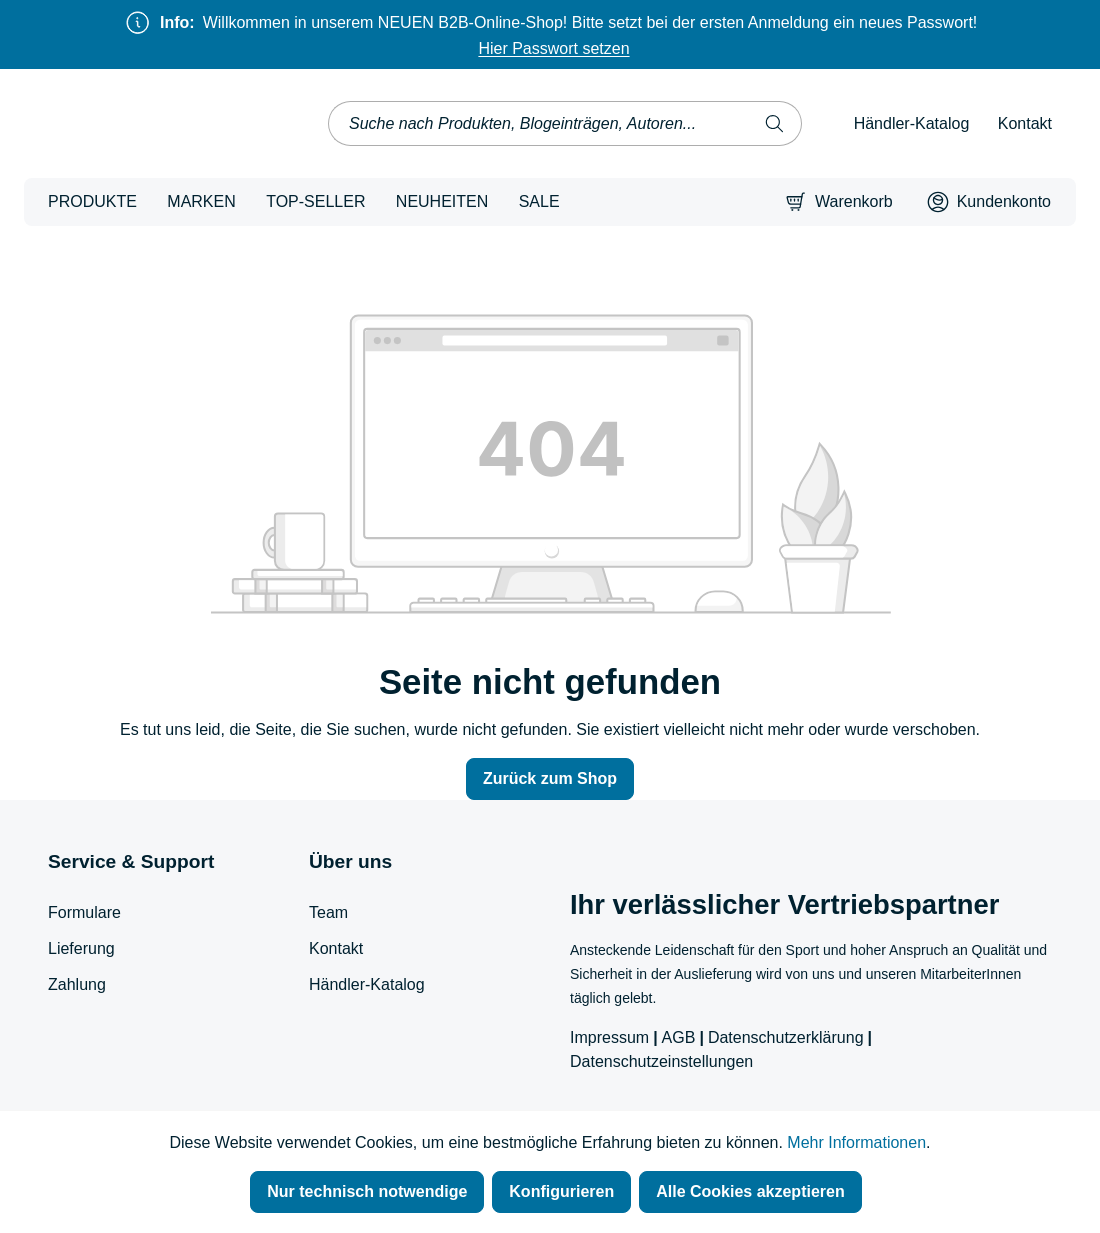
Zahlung (77, 984)
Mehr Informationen (856, 1142)
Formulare (84, 912)
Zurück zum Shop (550, 778)
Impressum (609, 1037)
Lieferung (81, 948)
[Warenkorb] (839, 202)
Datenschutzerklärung (786, 1037)
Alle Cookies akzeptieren (750, 1191)
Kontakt (1025, 123)
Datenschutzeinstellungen (661, 1061)
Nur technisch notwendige (367, 1191)
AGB (679, 1037)
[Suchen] (775, 123)
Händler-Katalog (912, 123)
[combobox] (539, 123)
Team (328, 912)
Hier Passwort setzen (553, 48)
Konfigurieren (561, 1191)
